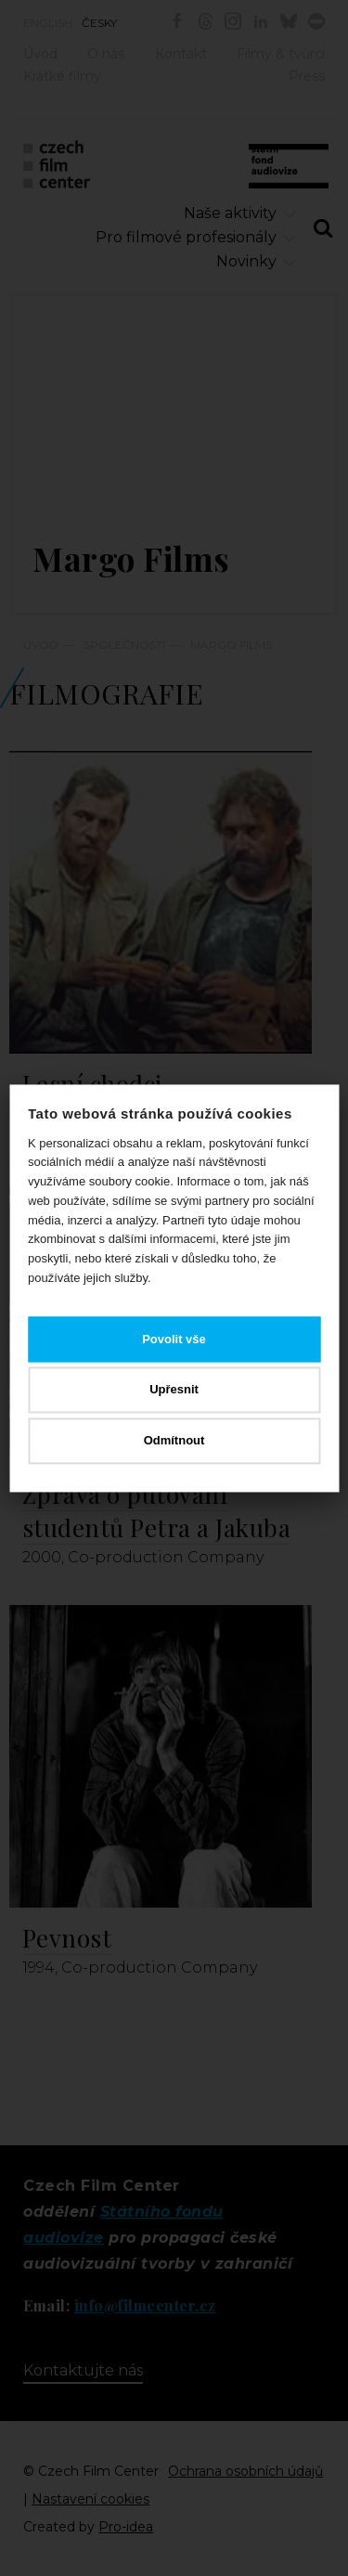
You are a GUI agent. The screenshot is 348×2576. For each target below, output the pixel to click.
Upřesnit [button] (174, 1390)
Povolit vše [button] (174, 1339)
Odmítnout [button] (174, 1440)
